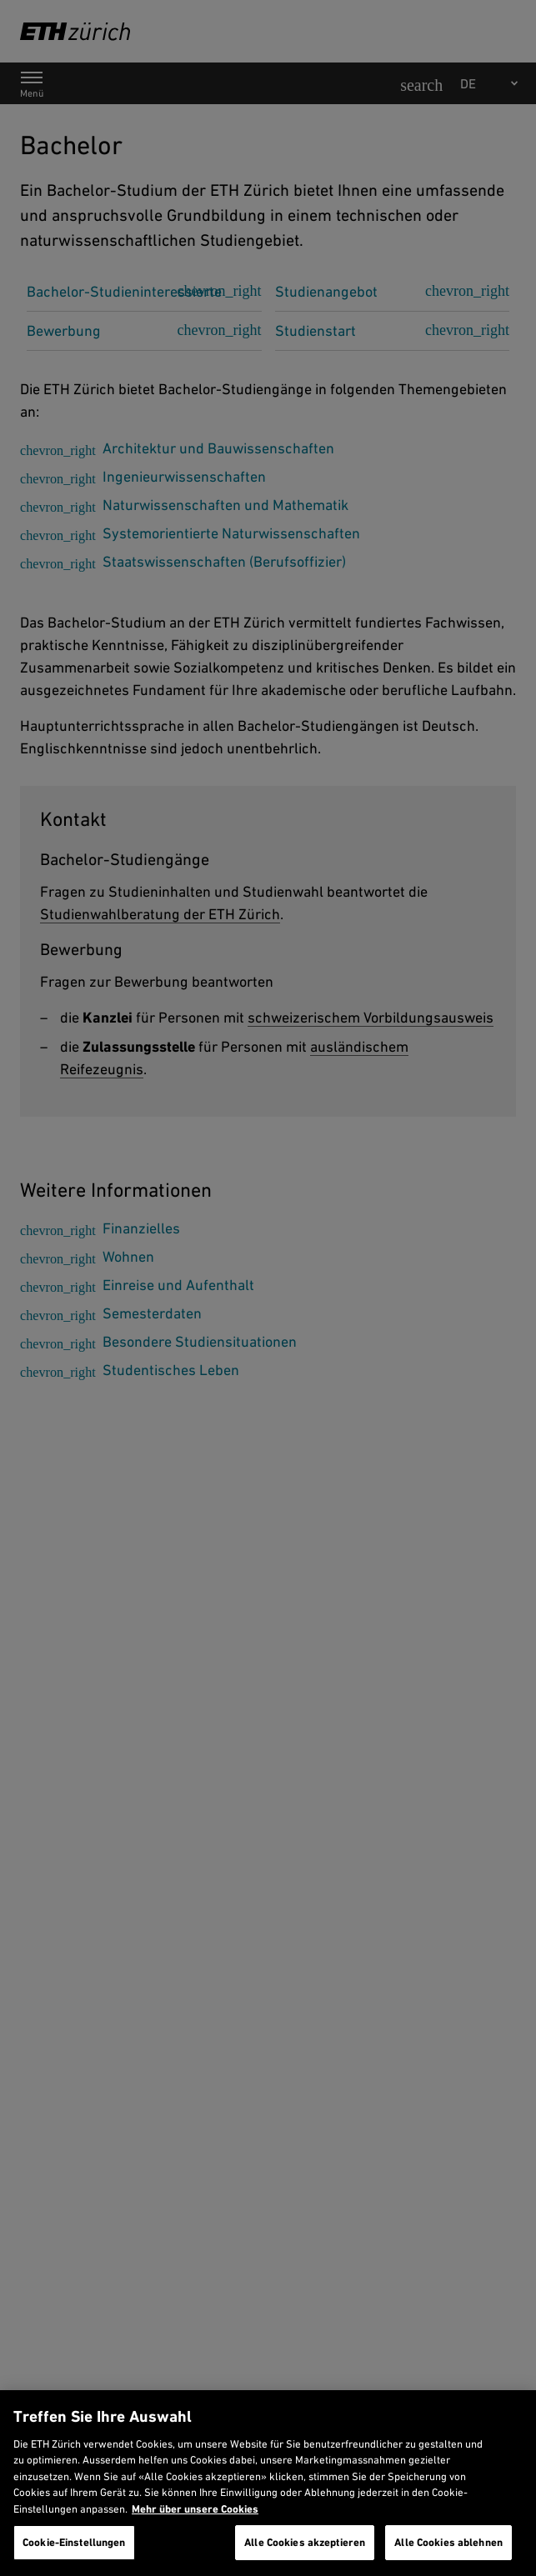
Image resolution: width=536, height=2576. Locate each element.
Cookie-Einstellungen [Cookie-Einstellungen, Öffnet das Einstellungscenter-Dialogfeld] (74, 2542)
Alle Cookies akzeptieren (304, 2542)
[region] (268, 2483)
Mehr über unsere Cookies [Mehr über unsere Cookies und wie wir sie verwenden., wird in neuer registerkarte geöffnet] (195, 2509)
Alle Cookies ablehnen (448, 2542)
